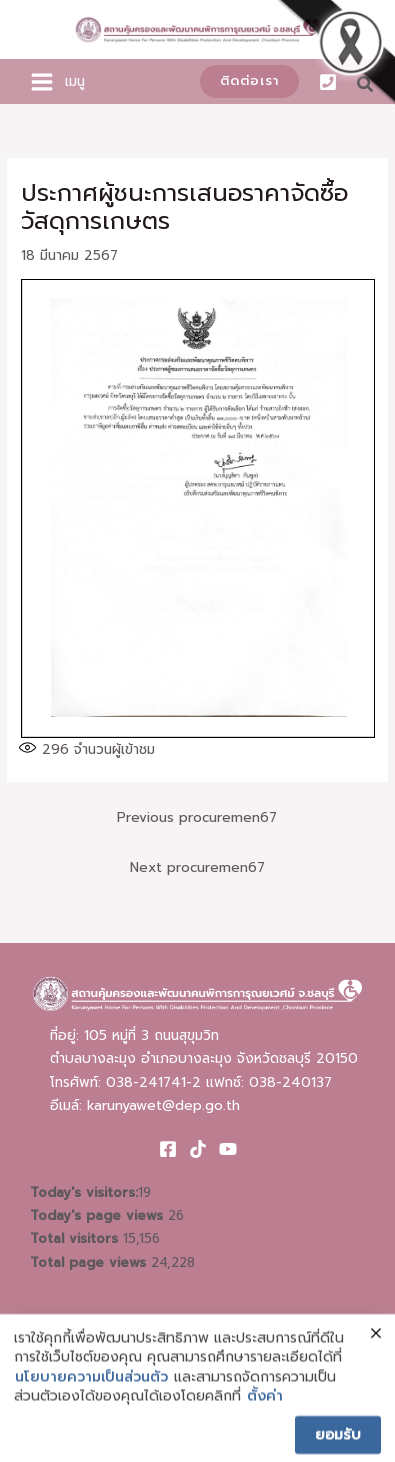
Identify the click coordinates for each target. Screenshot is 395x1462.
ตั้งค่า (265, 1410)
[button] (249, 81)
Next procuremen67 (197, 867)
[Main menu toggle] (42, 81)
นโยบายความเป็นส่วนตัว (91, 1390)
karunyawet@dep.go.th (163, 1105)
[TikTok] (198, 1149)
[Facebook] (168, 1149)
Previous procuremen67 (197, 817)
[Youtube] (228, 1149)
